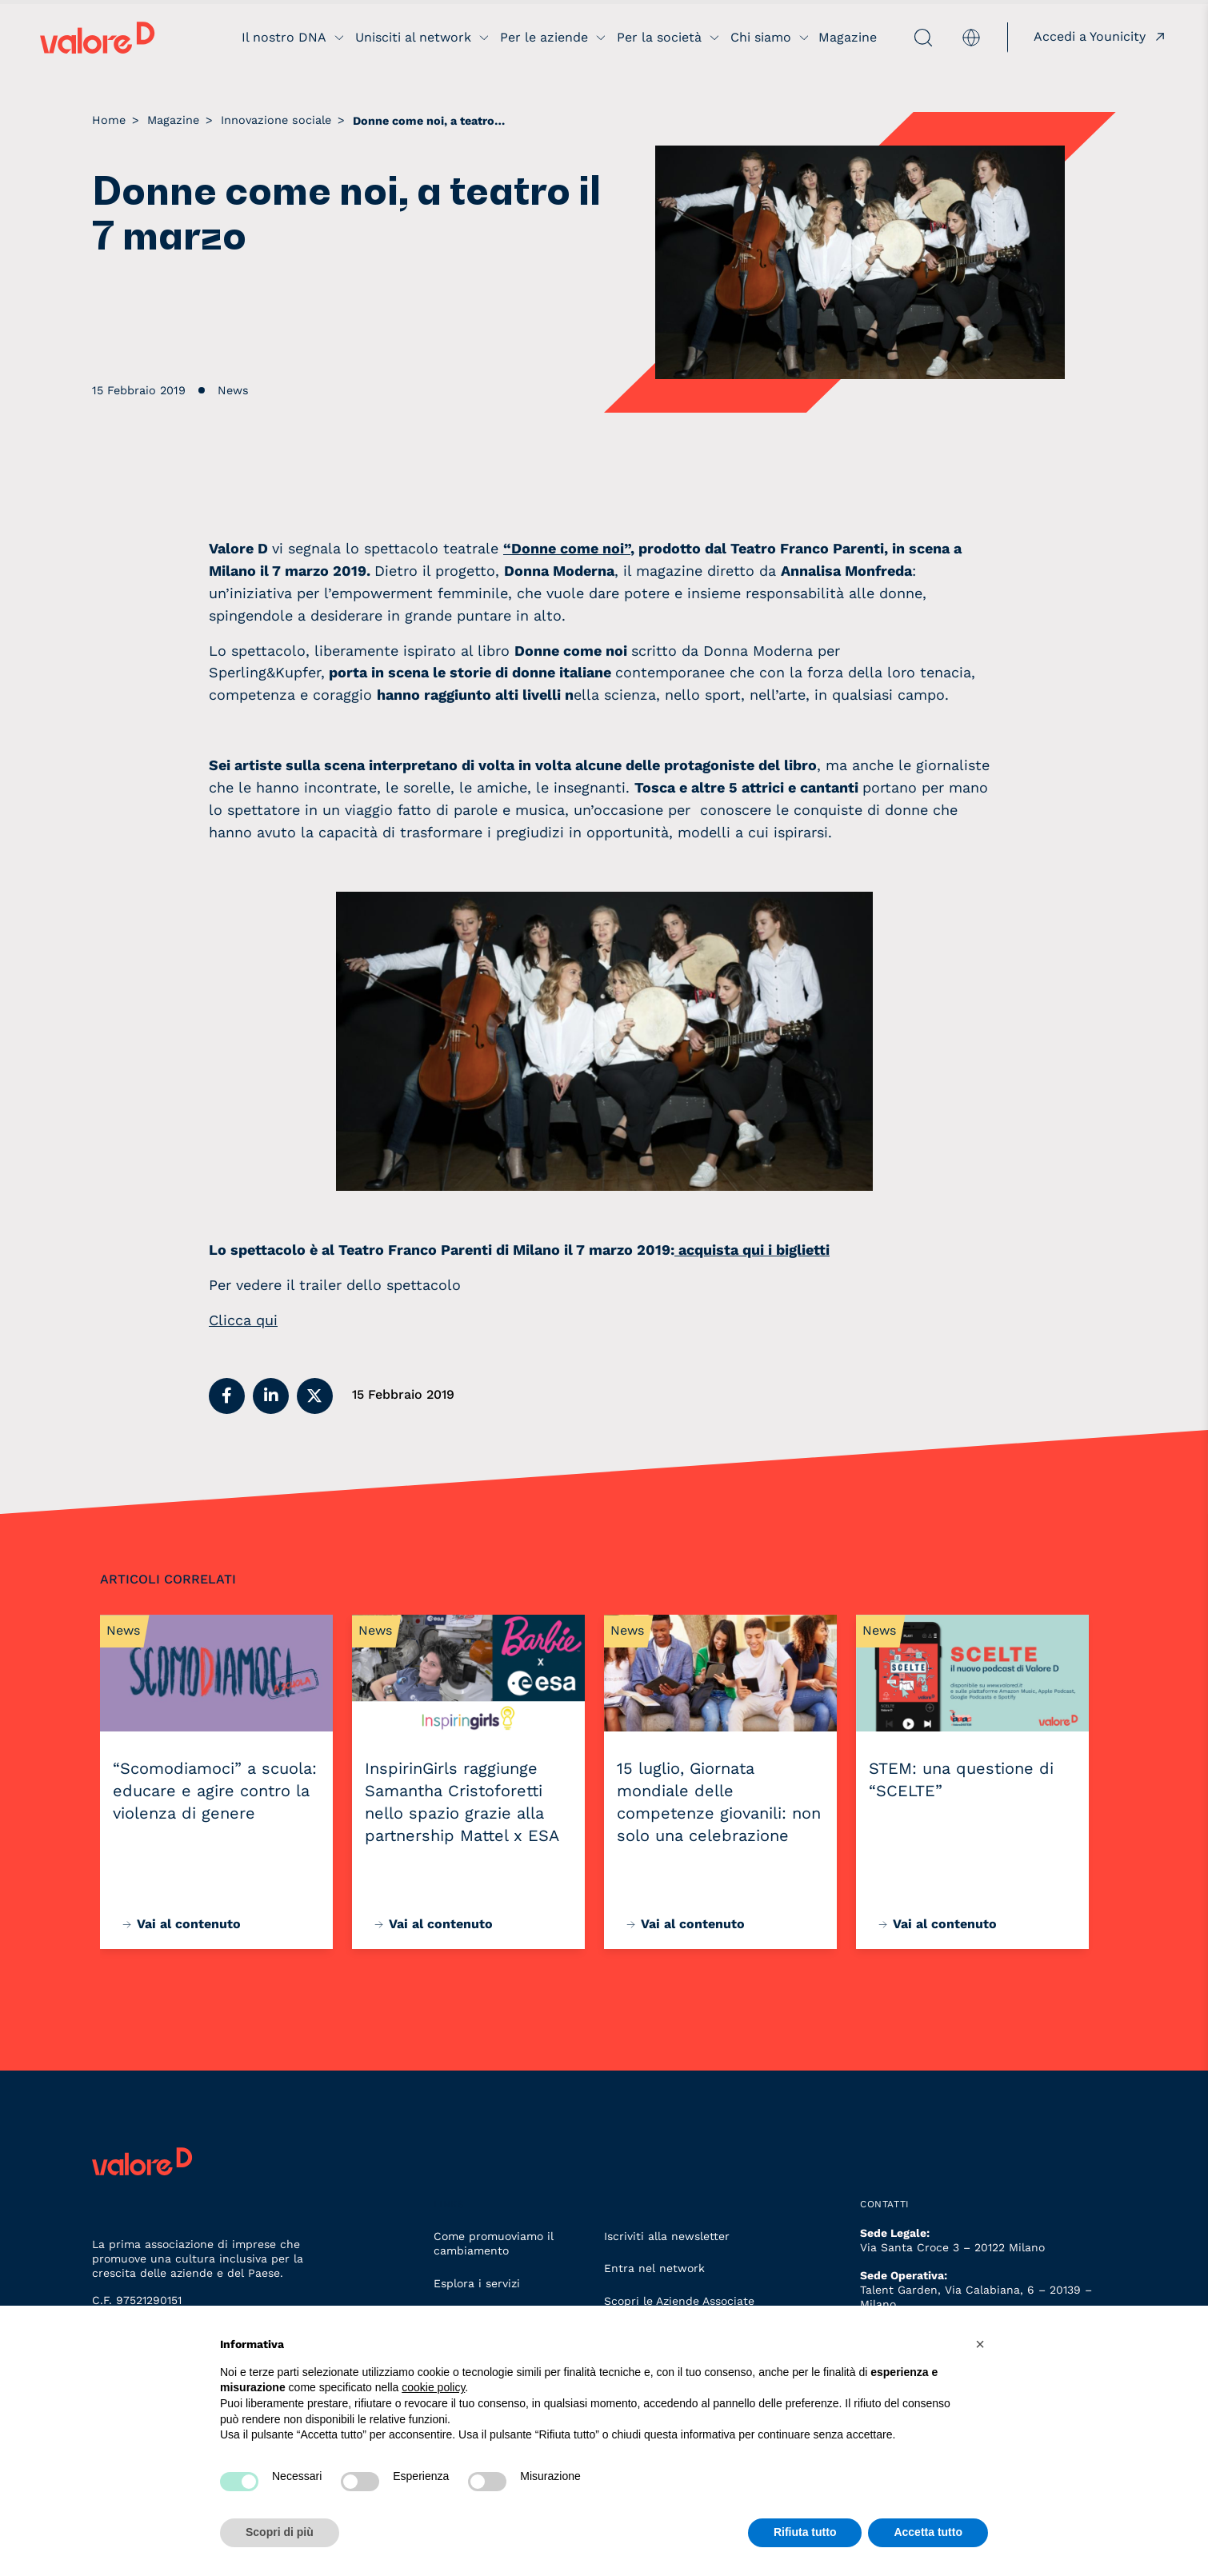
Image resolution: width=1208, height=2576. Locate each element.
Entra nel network (654, 2268)
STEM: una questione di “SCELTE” (961, 1779)
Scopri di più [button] (280, 2532)
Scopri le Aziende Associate (679, 2300)
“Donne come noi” (566, 548)
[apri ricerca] (906, 37)
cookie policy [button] (433, 2387)
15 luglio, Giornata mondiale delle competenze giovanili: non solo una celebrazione (719, 1802)
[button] (227, 1396)
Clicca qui (243, 1320)
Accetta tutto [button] (928, 2532)
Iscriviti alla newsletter (667, 2236)
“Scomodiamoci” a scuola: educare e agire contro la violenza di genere (215, 1791)
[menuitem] (971, 37)
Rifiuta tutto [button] (805, 2532)
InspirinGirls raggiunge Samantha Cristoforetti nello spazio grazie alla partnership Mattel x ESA (462, 1802)
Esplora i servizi (477, 2283)
